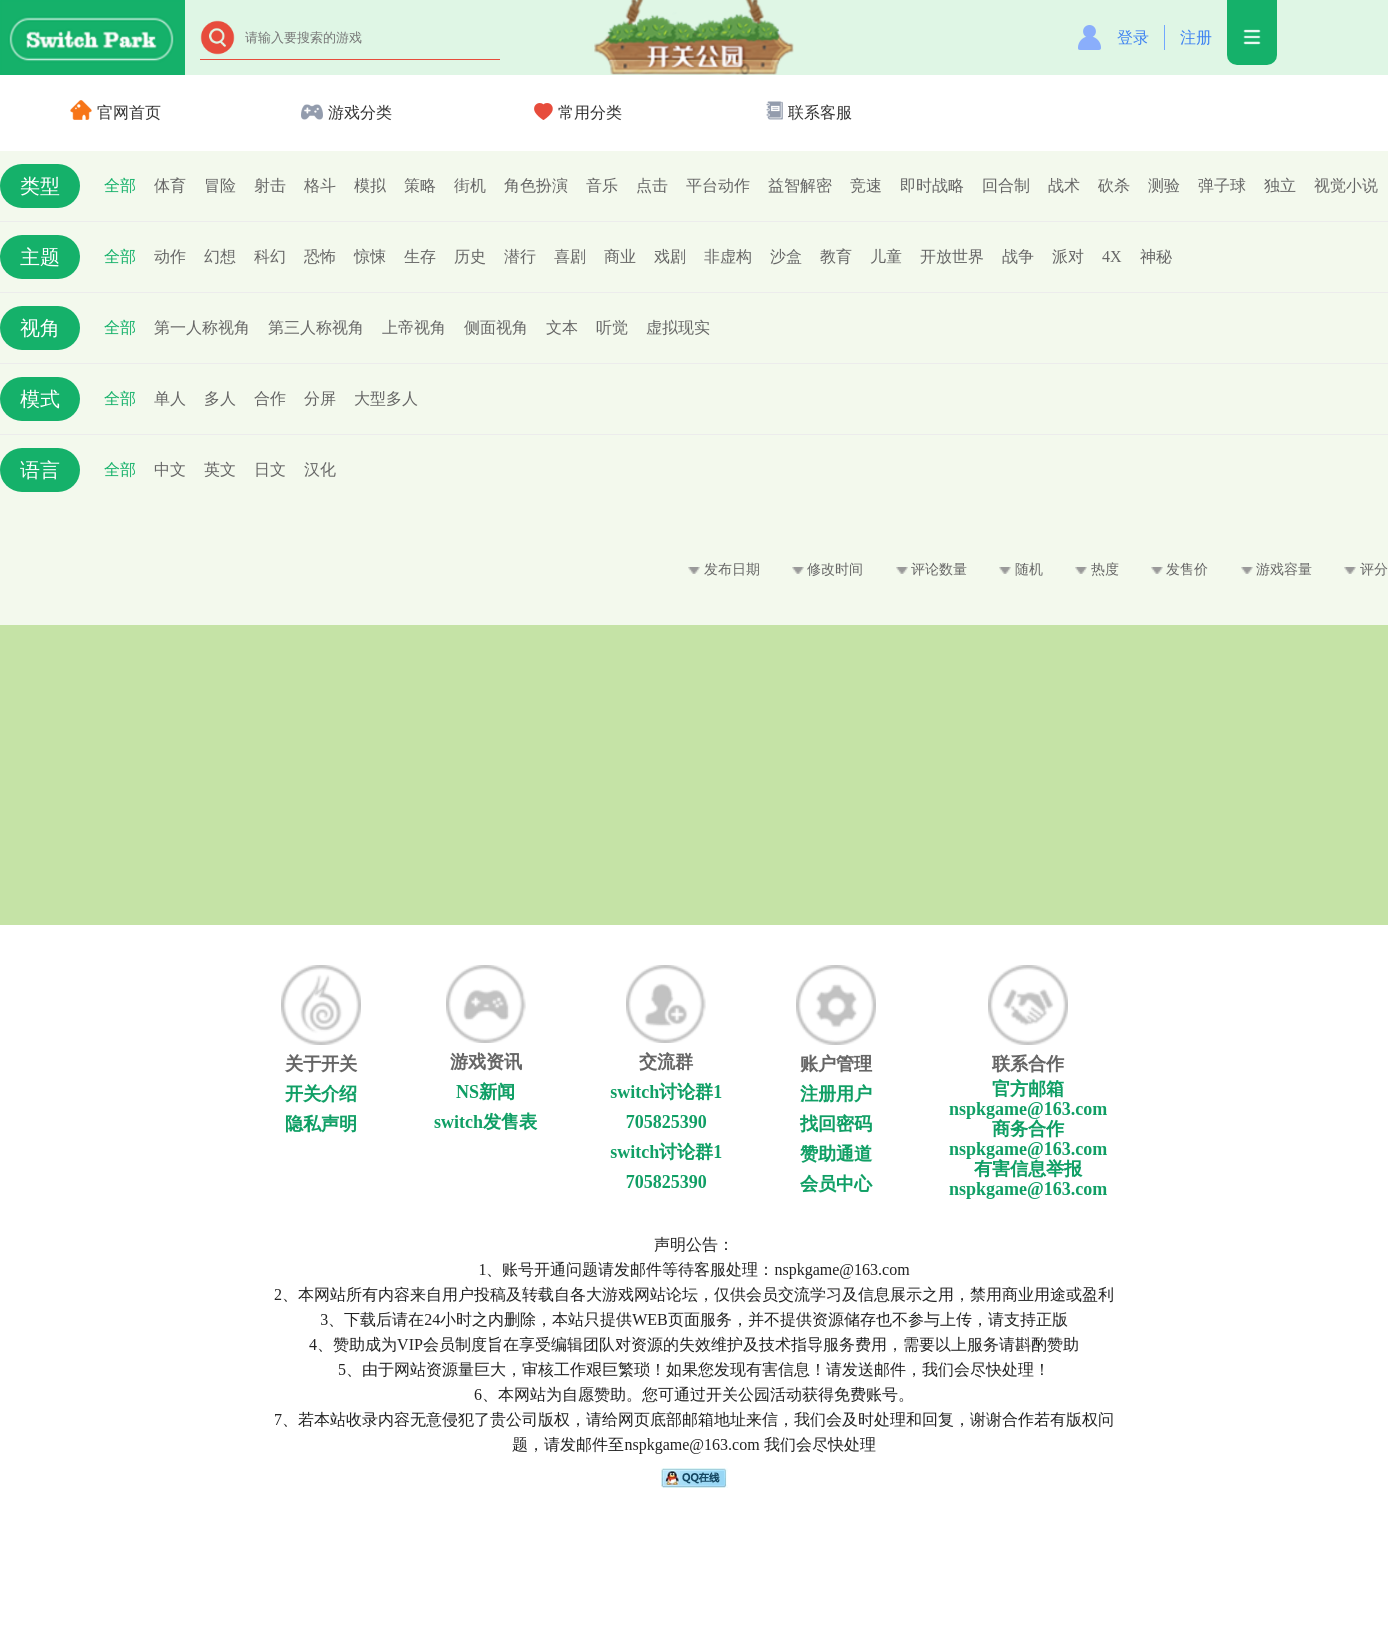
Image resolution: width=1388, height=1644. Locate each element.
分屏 (320, 398)
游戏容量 (1277, 569)
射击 (270, 185)
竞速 (866, 185)
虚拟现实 (678, 327)
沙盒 (786, 256)
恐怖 (320, 256)
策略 (420, 185)
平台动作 (718, 185)
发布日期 (724, 569)
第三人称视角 (316, 327)
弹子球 (1222, 185)
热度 (1097, 569)
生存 (420, 256)
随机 (1021, 569)
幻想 (220, 256)
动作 (170, 256)
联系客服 (809, 112)
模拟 (370, 185)
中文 (170, 469)
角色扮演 (536, 185)
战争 (1018, 256)
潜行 (520, 256)
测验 (1164, 185)
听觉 (612, 327)
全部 (120, 185)
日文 (270, 469)
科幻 (270, 256)
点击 (652, 185)
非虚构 (728, 256)
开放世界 (952, 256)
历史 (470, 256)
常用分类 (578, 112)
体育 (170, 185)
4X (1112, 256)
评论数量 (932, 569)
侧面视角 (496, 327)
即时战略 (932, 185)
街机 (470, 185)
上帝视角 (414, 327)
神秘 (1156, 256)
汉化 (320, 469)
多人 (220, 398)
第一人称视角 (202, 327)
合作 (270, 398)
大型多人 (386, 398)
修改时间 (828, 569)
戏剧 (670, 256)
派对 (1068, 256)
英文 (220, 469)
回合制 (1006, 185)
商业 (620, 256)
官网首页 (115, 112)
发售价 (1180, 569)
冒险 (220, 185)
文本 (562, 327)
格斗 (320, 185)
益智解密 (800, 185)
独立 (1280, 185)
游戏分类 (346, 112)
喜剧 (570, 256)
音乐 (602, 185)
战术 (1064, 185)
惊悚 (370, 256)
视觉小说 (1346, 185)
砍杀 (1114, 185)
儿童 (886, 256)
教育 (836, 256)
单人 (170, 398)
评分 (1366, 569)
